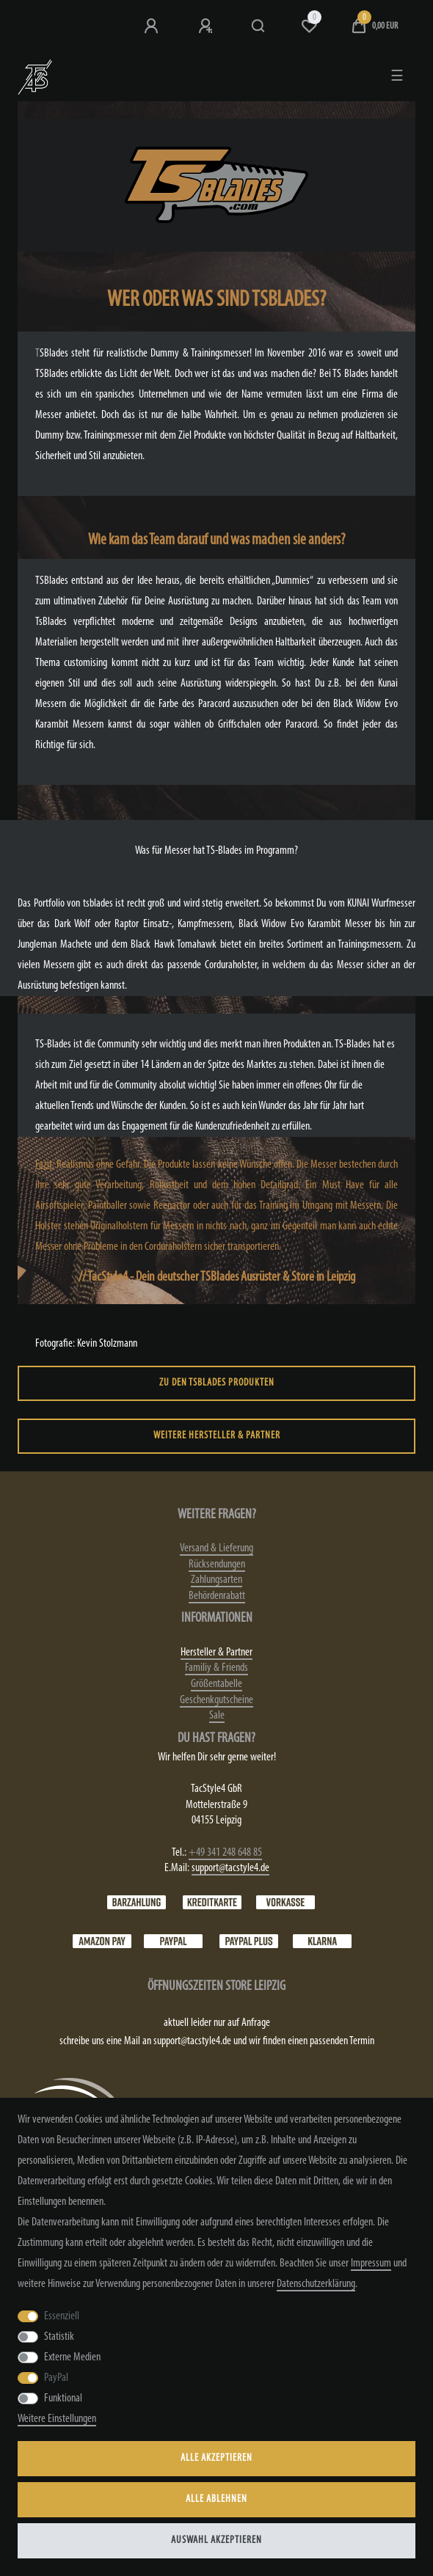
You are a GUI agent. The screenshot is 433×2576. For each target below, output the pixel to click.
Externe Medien (72, 2357)
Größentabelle (216, 1684)
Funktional (63, 2398)
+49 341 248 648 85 (225, 1853)
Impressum (371, 2263)
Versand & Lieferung (216, 1548)
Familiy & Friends (216, 1668)
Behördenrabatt (217, 1596)
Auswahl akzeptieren (216, 2540)
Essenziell (61, 2316)
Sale (217, 1715)
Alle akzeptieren (216, 2458)
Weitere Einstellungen (57, 2419)
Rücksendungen (217, 1564)
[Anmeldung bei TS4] (152, 26)
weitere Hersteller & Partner (216, 1435)
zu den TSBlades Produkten (216, 1382)
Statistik (59, 2337)
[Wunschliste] (309, 26)
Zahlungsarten (216, 1580)
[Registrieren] (207, 26)
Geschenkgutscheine (216, 1700)
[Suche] (258, 26)
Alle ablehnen (216, 2499)
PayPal (56, 2378)
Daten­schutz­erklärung (316, 2284)
